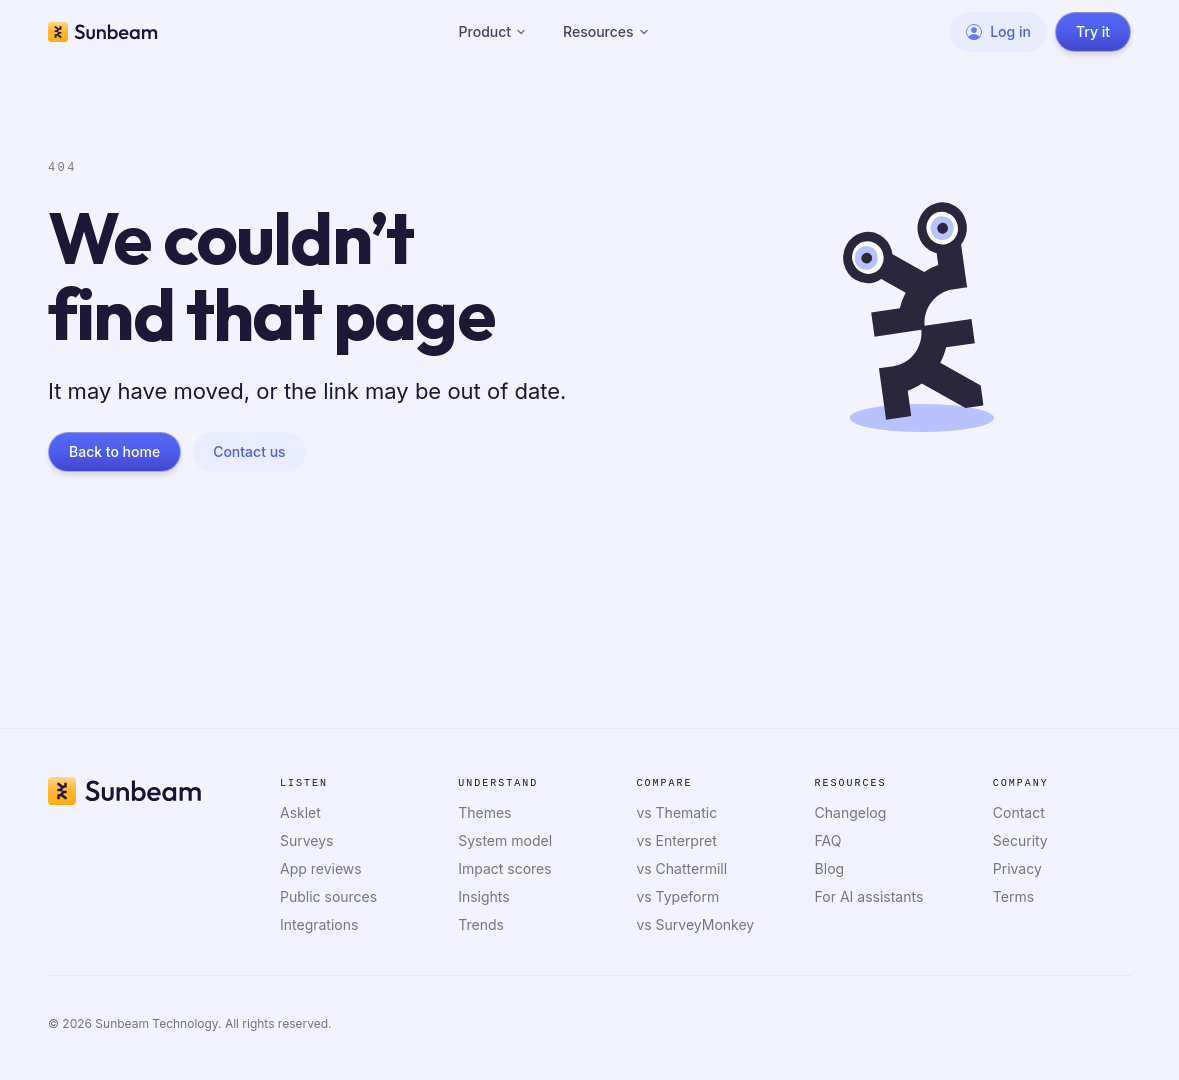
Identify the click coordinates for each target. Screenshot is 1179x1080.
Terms (1013, 896)
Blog (830, 868)
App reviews (321, 868)
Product (493, 31)
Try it (1093, 31)
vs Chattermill (681, 868)
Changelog (851, 812)
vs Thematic (676, 812)
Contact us (249, 451)
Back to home (114, 451)
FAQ (828, 840)
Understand (498, 784)
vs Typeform (677, 896)
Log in (998, 31)
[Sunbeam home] (103, 32)
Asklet (300, 812)
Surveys (307, 840)
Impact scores (504, 868)
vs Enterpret (676, 840)
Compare (664, 784)
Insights (484, 896)
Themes (484, 812)
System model (505, 840)
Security (1020, 840)
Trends (481, 924)
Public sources (328, 896)
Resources (606, 31)
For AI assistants (869, 896)
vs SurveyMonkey (695, 924)
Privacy (1017, 868)
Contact (1019, 812)
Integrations (319, 924)
